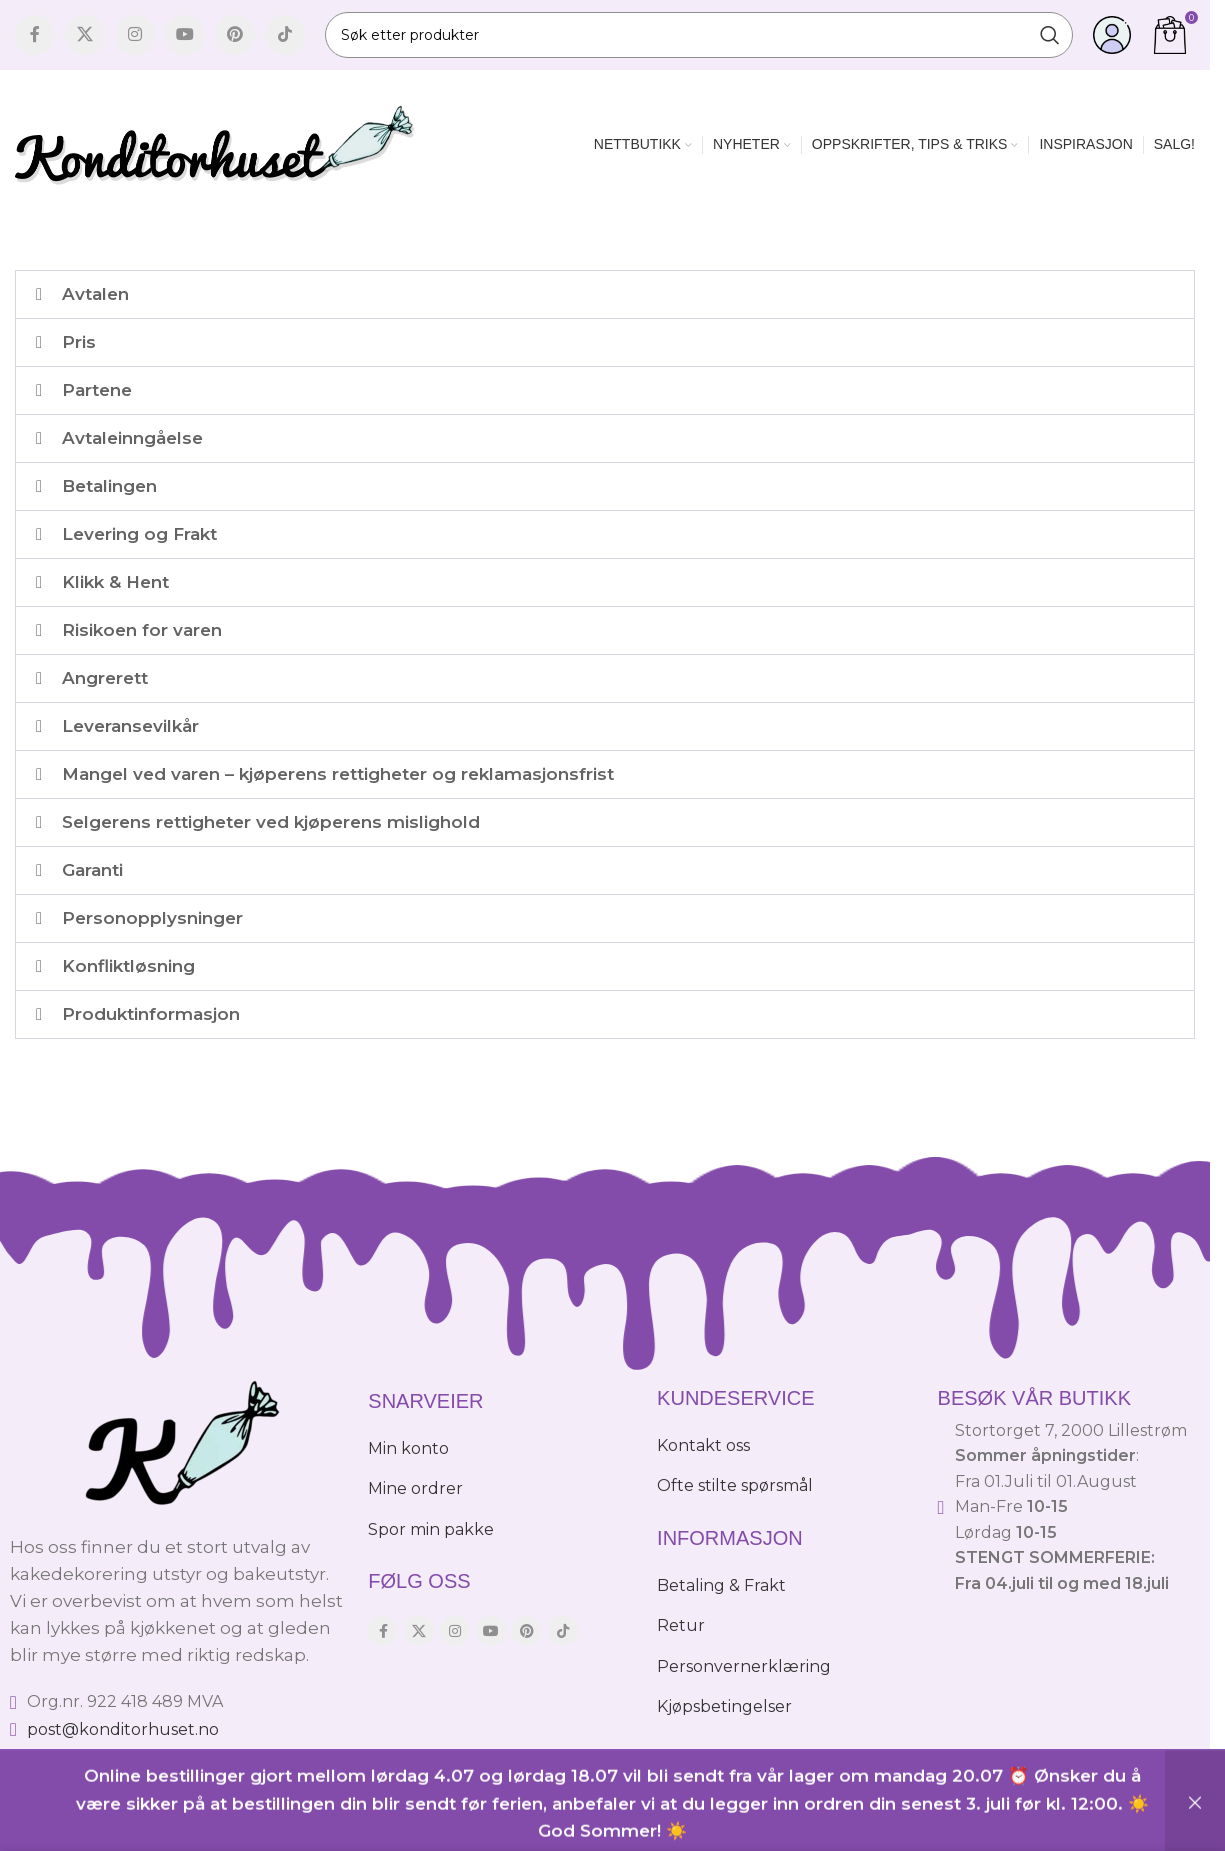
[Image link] (179, 1444)
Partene (97, 390)
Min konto (408, 1448)
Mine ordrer (415, 1488)
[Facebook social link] (35, 35)
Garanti (92, 870)
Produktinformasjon (151, 1014)
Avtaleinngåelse (132, 438)
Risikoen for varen (142, 630)
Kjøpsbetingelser (724, 1706)
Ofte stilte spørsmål (735, 1485)
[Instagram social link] (135, 35)
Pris (79, 342)
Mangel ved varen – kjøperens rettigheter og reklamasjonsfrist (338, 774)
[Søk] (699, 35)
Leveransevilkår (130, 726)
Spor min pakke (431, 1529)
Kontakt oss (703, 1445)
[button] (605, 294)
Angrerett (105, 678)
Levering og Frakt (139, 534)
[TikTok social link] (285, 35)
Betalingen (109, 486)
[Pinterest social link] (235, 35)
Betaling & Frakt (721, 1585)
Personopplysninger (152, 918)
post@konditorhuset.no (123, 1729)
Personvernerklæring (744, 1666)
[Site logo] (215, 143)
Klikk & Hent (115, 582)
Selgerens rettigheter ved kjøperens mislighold (271, 822)
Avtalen (95, 294)
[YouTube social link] (185, 35)
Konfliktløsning (128, 966)
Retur (681, 1625)
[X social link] (85, 35)
